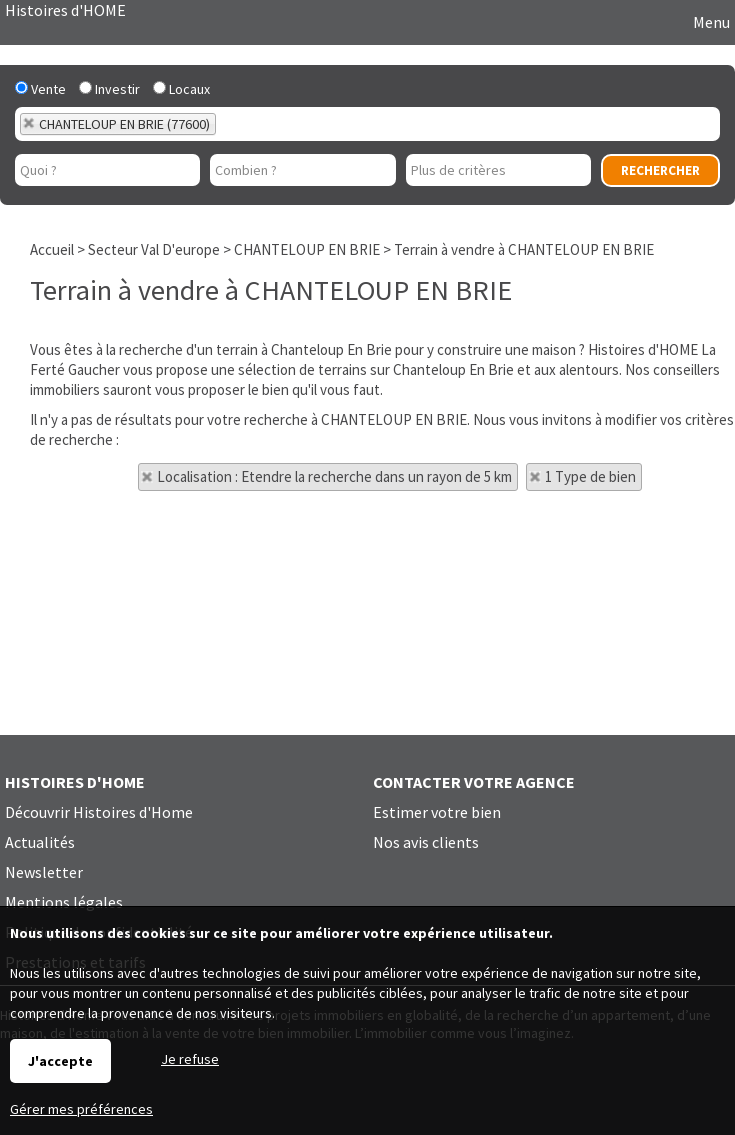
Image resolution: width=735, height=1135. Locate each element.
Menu (710, 22)
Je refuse (190, 1059)
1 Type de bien (590, 476)
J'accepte (60, 1061)
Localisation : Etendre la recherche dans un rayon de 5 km (334, 476)
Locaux (181, 89)
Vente (40, 89)
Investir (109, 89)
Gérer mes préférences (81, 1109)
